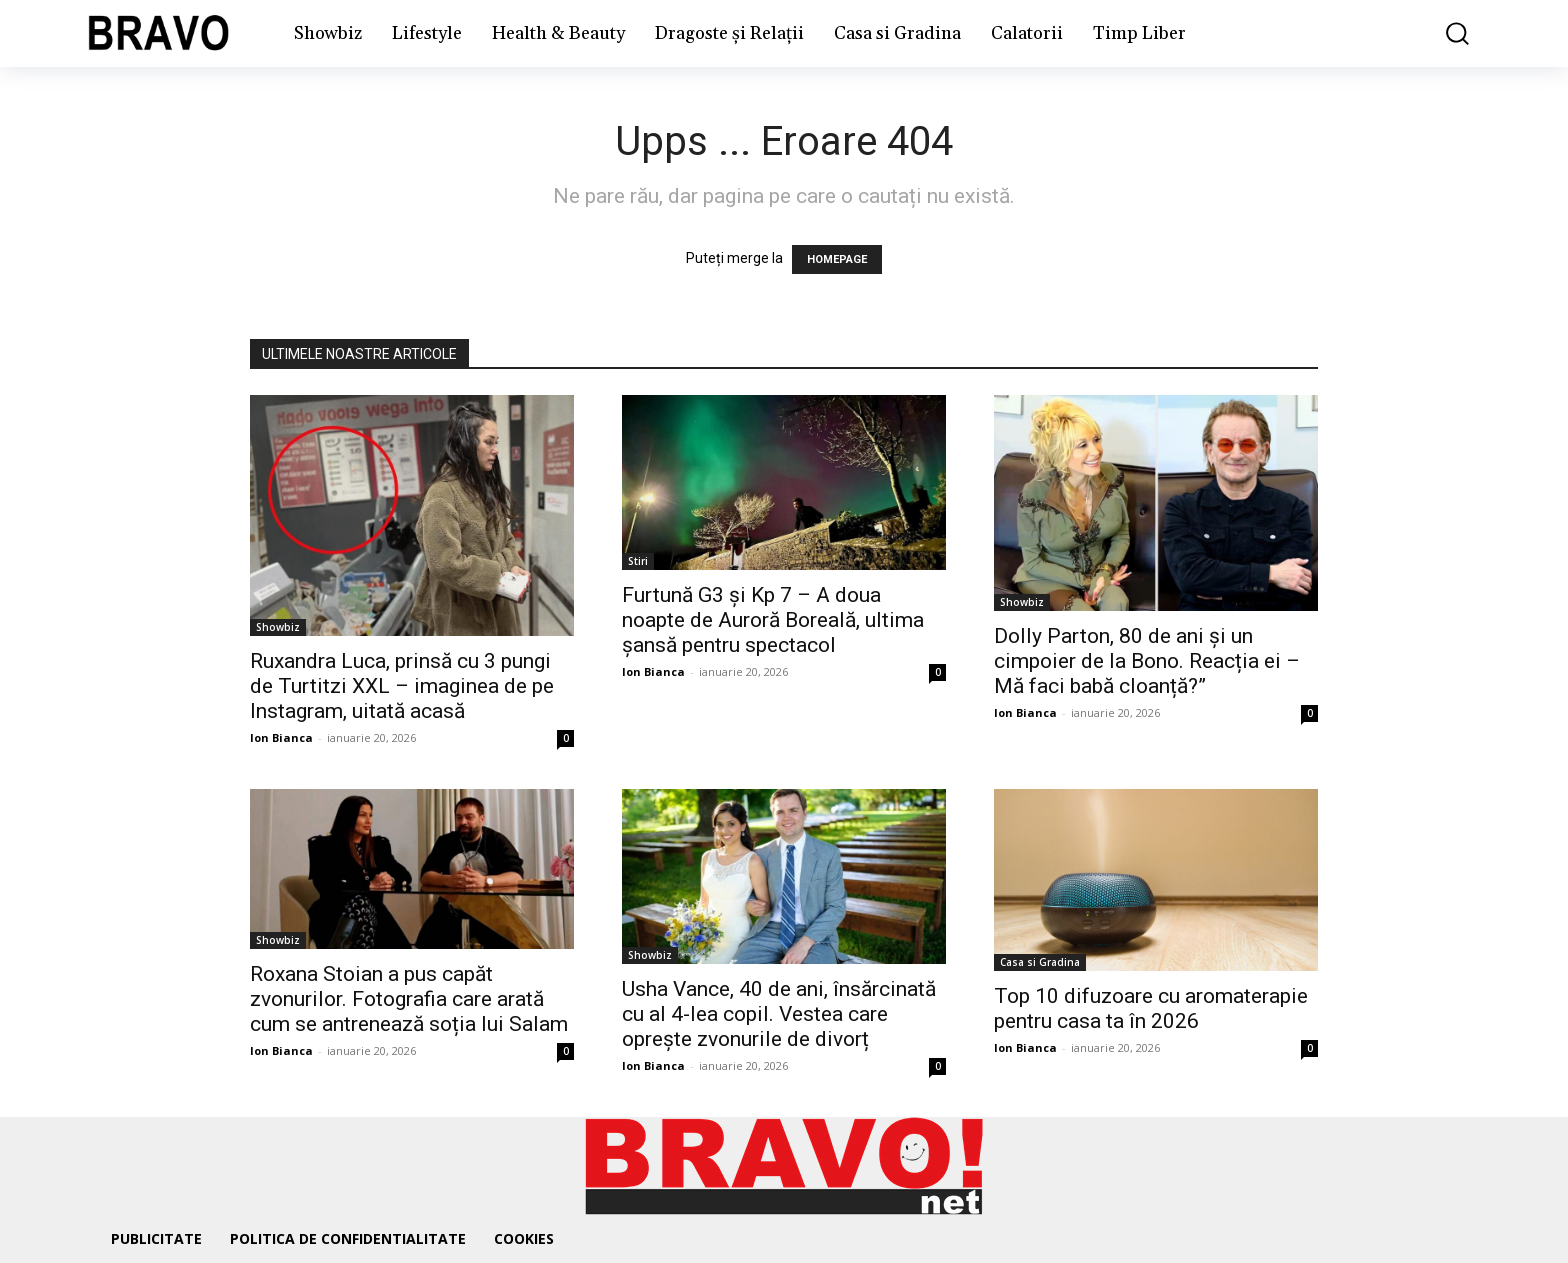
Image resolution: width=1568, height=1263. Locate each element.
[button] (1443, 33)
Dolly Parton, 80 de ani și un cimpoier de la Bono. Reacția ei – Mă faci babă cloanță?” (1147, 661)
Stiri (638, 561)
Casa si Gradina (1040, 962)
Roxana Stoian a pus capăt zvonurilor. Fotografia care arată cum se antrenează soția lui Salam (409, 999)
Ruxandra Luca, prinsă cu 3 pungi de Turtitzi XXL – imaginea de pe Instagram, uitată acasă (402, 686)
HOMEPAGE (837, 259)
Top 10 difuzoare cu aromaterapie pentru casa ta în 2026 (1151, 1008)
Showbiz (278, 627)
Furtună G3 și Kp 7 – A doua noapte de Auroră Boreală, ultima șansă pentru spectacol (773, 620)
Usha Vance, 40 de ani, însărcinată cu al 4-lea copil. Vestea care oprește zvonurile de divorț (779, 1014)
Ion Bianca (281, 737)
